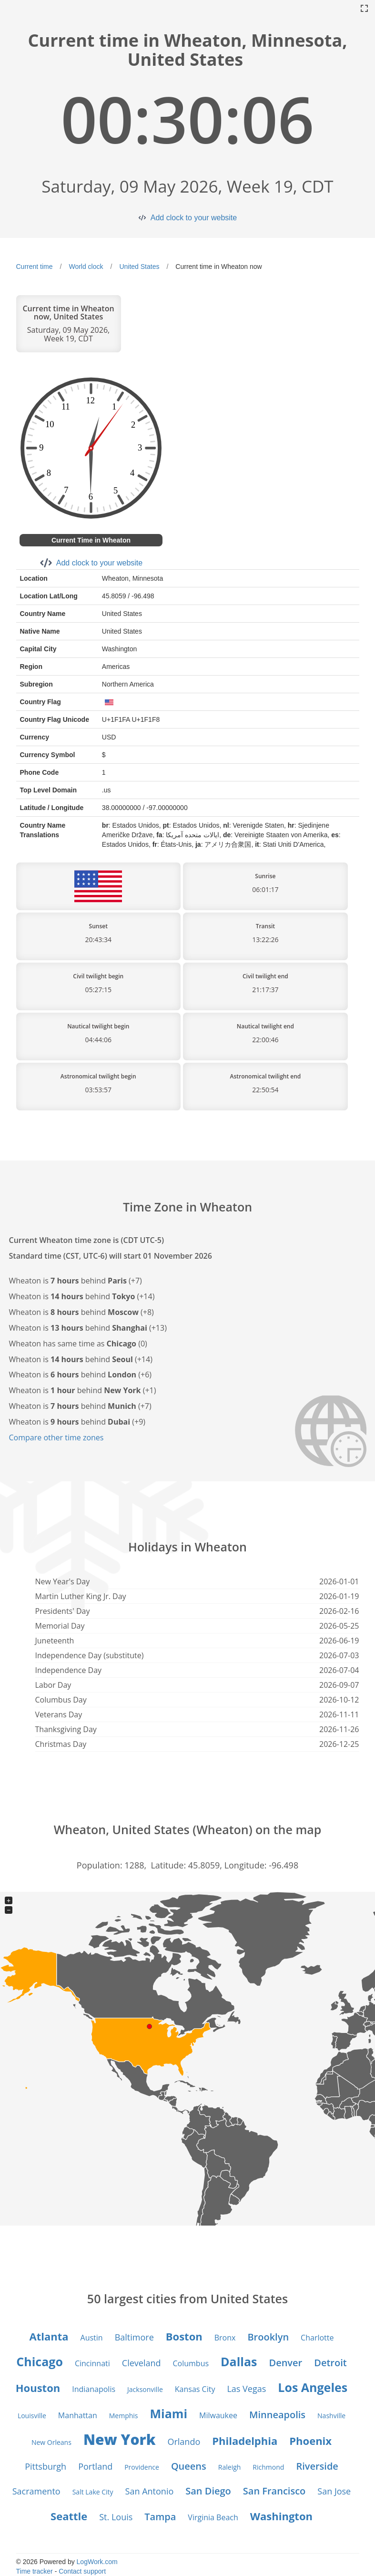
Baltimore (134, 2337)
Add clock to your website (194, 218)
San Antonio (149, 2491)
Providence (141, 2467)
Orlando (183, 2441)
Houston (38, 2388)
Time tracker (34, 2571)
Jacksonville (145, 2389)
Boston (184, 2336)
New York (119, 2439)
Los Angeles (312, 2387)
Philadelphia (244, 2440)
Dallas (239, 2361)
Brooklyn (268, 2336)
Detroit (330, 2362)
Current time (34, 266)
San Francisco (274, 2490)
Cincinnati (92, 2363)
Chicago (39, 2361)
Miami (168, 2413)
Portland (95, 2466)
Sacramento (36, 2491)
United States (139, 266)
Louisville (32, 2415)
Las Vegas (246, 2388)
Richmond (268, 2467)
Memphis (123, 2415)
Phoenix (310, 2440)
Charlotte (317, 2337)
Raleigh (229, 2467)
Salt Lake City (92, 2491)
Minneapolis (277, 2414)
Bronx (225, 2337)
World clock (86, 266)
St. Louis (115, 2517)
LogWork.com (97, 2562)
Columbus (190, 2363)
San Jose (334, 2491)
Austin (92, 2337)
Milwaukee (218, 2415)
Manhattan (77, 2415)
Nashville (331, 2415)
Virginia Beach (213, 2517)
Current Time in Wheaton (91, 540)
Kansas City (195, 2389)
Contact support (82, 2571)
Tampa (160, 2516)
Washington (281, 2516)
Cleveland (141, 2363)
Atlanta (49, 2336)
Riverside (317, 2466)
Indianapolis (93, 2389)
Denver (285, 2362)
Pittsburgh (45, 2466)
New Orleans (51, 2442)
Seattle (69, 2516)
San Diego (208, 2490)
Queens (188, 2466)
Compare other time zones (56, 1437)
